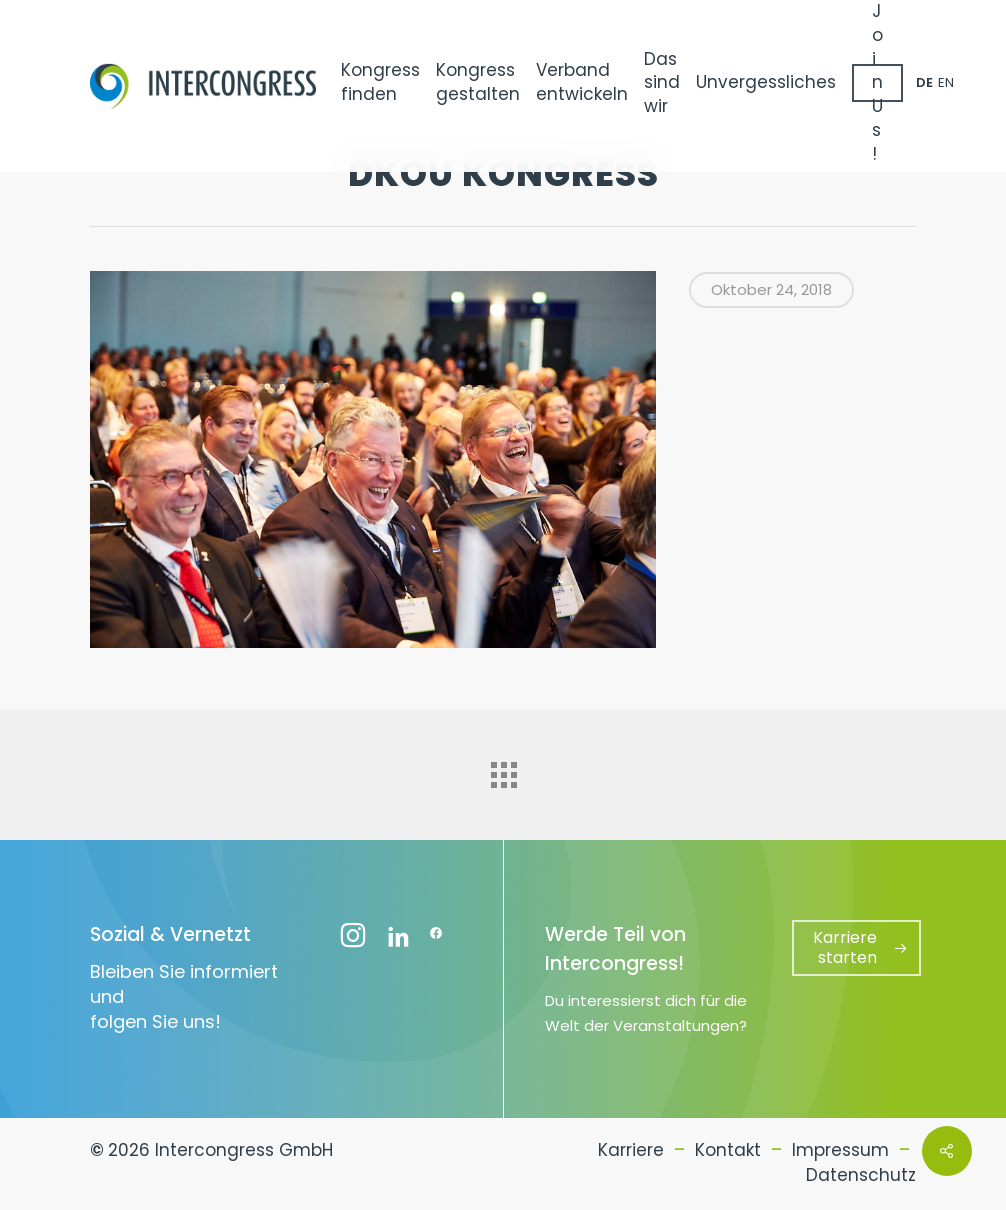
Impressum (840, 1150)
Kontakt (728, 1150)
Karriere (631, 1150)
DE (924, 82)
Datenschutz (861, 1175)
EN (946, 82)
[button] (856, 948)
